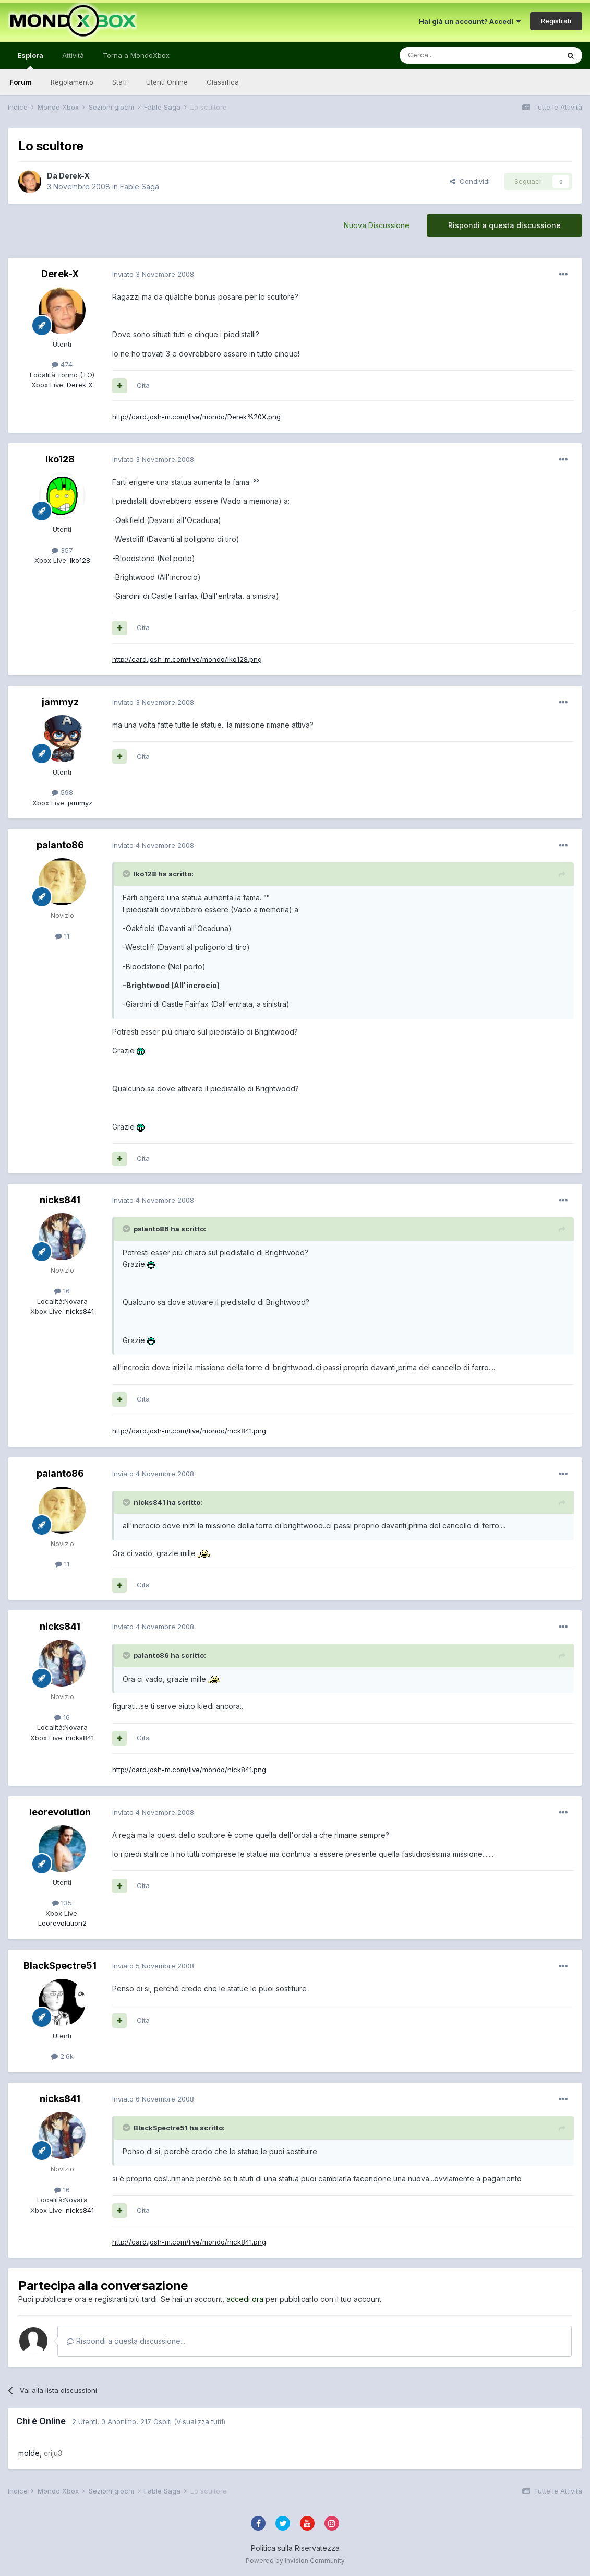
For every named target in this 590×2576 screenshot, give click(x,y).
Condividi (470, 181)
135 (62, 1902)
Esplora (30, 60)
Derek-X (74, 175)
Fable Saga (139, 186)
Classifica (223, 82)
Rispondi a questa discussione (504, 225)
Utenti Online (167, 82)
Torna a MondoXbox (136, 55)
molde (29, 2453)
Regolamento (72, 82)
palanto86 (60, 844)
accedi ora (244, 2299)
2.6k (62, 2056)
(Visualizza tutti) (199, 2421)
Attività (73, 55)
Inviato (153, 274)
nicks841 (60, 1199)
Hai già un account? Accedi (470, 21)
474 (62, 364)
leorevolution (60, 1812)
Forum (20, 82)
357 (62, 550)
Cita (143, 385)
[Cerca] (448, 55)
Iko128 (60, 459)
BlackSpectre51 (60, 1965)
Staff (119, 82)
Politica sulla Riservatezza (295, 2548)
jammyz (60, 701)
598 (62, 792)
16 (62, 1291)
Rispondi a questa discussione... (126, 2340)
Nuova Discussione (377, 225)
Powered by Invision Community (295, 2561)
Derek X (79, 385)
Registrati (556, 21)
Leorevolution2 (62, 1923)
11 (62, 936)
